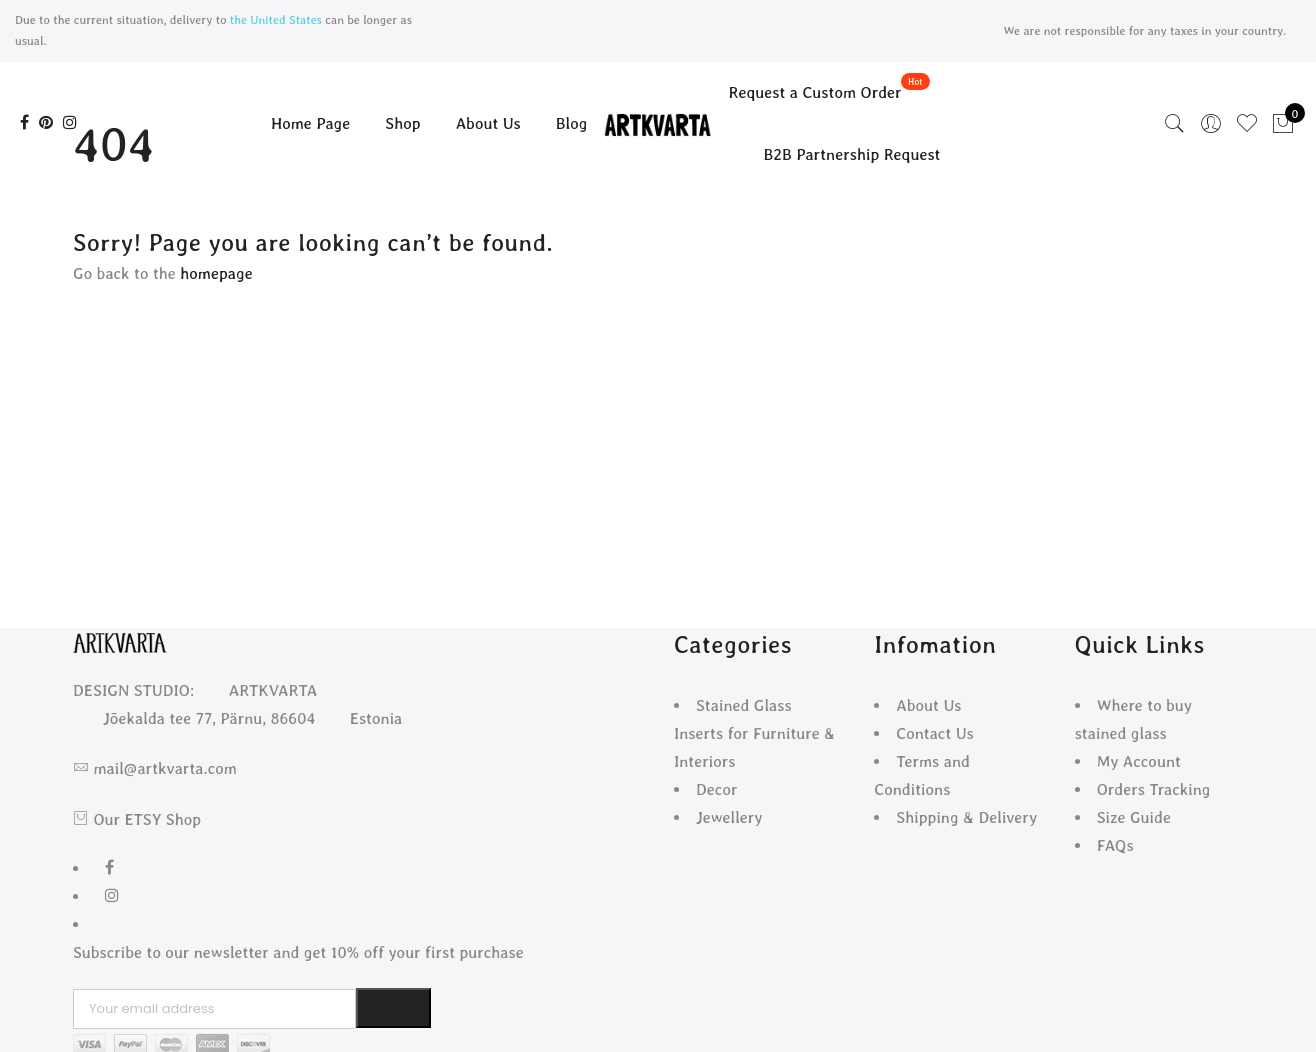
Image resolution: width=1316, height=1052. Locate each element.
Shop (402, 123)
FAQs (1115, 845)
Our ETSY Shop (147, 819)
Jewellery (729, 817)
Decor (716, 789)
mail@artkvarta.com (164, 768)
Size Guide (1134, 817)
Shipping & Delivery (966, 817)
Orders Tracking (1154, 789)
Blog (572, 123)
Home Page (310, 123)
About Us (488, 123)
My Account (1139, 761)
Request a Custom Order (815, 92)
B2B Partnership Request (852, 154)
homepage (216, 273)
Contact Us (934, 733)
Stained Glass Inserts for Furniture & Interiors (754, 733)
